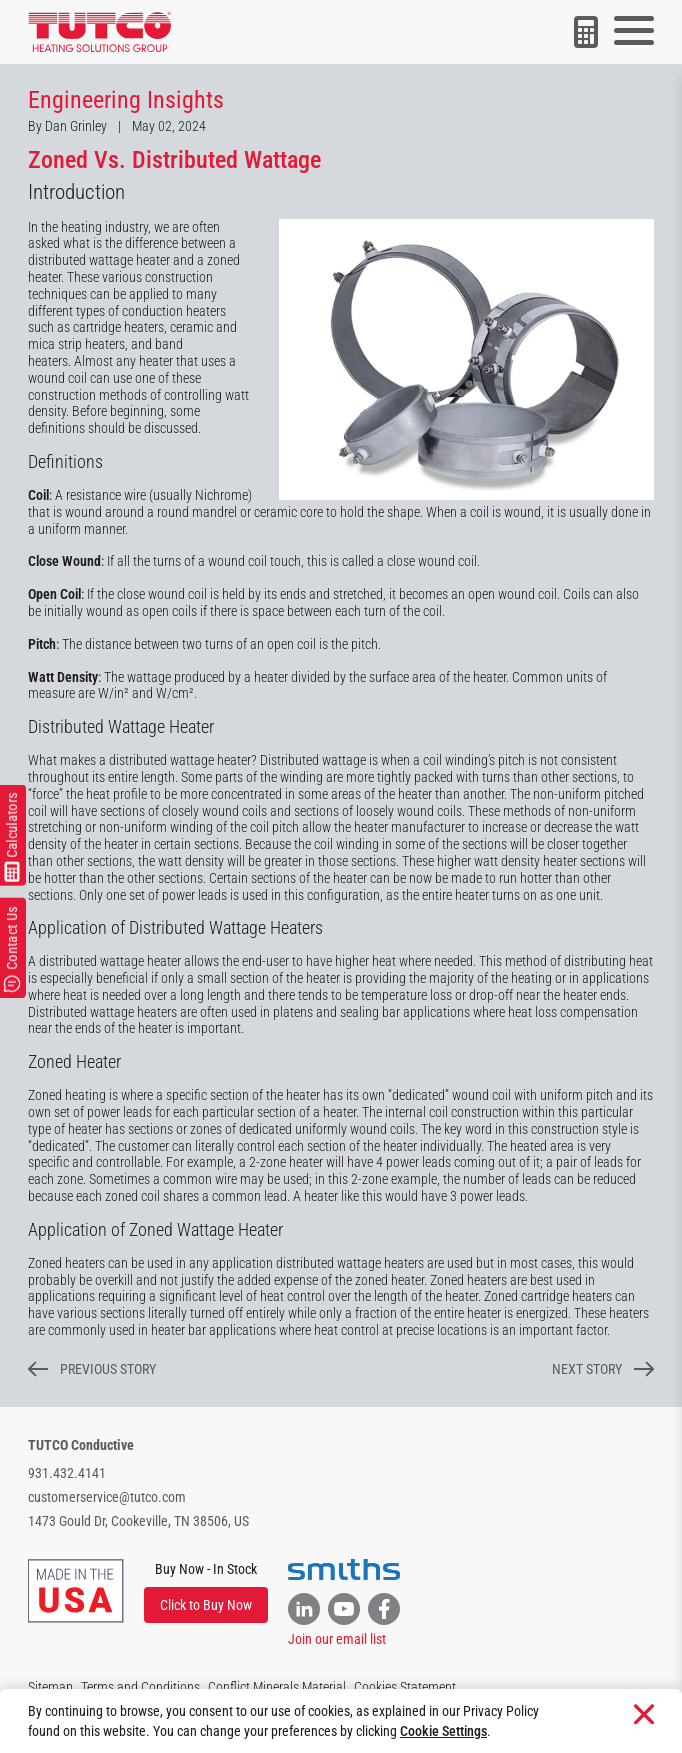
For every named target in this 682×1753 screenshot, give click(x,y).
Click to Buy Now (206, 1605)
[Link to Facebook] (384, 1609)
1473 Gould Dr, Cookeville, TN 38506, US (138, 1521)
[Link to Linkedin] (304, 1609)
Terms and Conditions (140, 1687)
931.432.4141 (67, 1473)
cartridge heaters (118, 327)
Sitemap (50, 1687)
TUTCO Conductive (81, 1445)
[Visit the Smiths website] (344, 1570)
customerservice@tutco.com (107, 1497)
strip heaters (91, 344)
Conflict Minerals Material (277, 1687)
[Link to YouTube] (344, 1609)
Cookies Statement (405, 1687)
